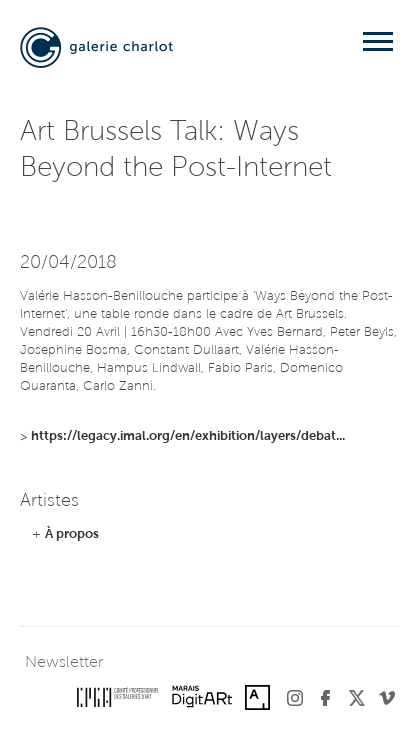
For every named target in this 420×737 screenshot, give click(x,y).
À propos (72, 534)
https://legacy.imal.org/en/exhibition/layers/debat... (188, 436)
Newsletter (64, 663)
